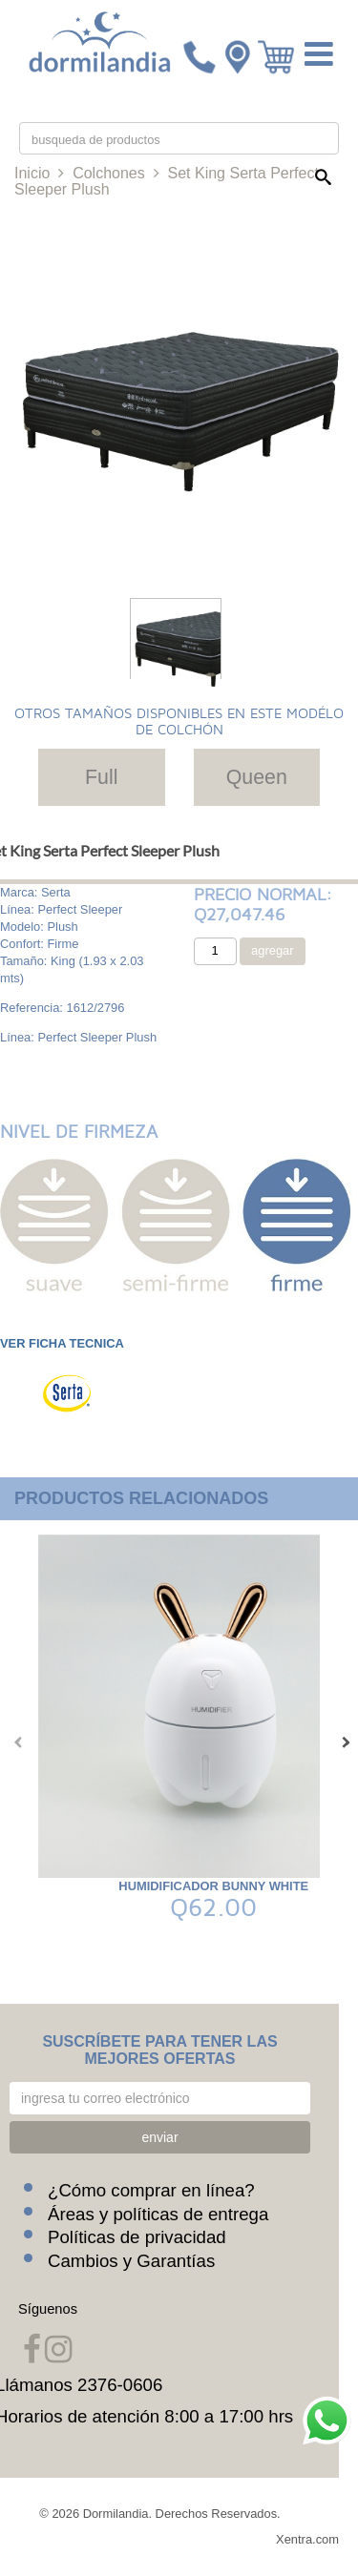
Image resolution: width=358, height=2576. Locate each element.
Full (101, 777)
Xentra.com (307, 2539)
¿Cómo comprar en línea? (151, 2190)
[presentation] (14, 1742)
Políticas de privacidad (137, 2237)
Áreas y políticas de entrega (158, 2214)
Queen (256, 777)
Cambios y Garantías (131, 2261)
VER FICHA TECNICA (62, 1343)
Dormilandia (116, 2513)
